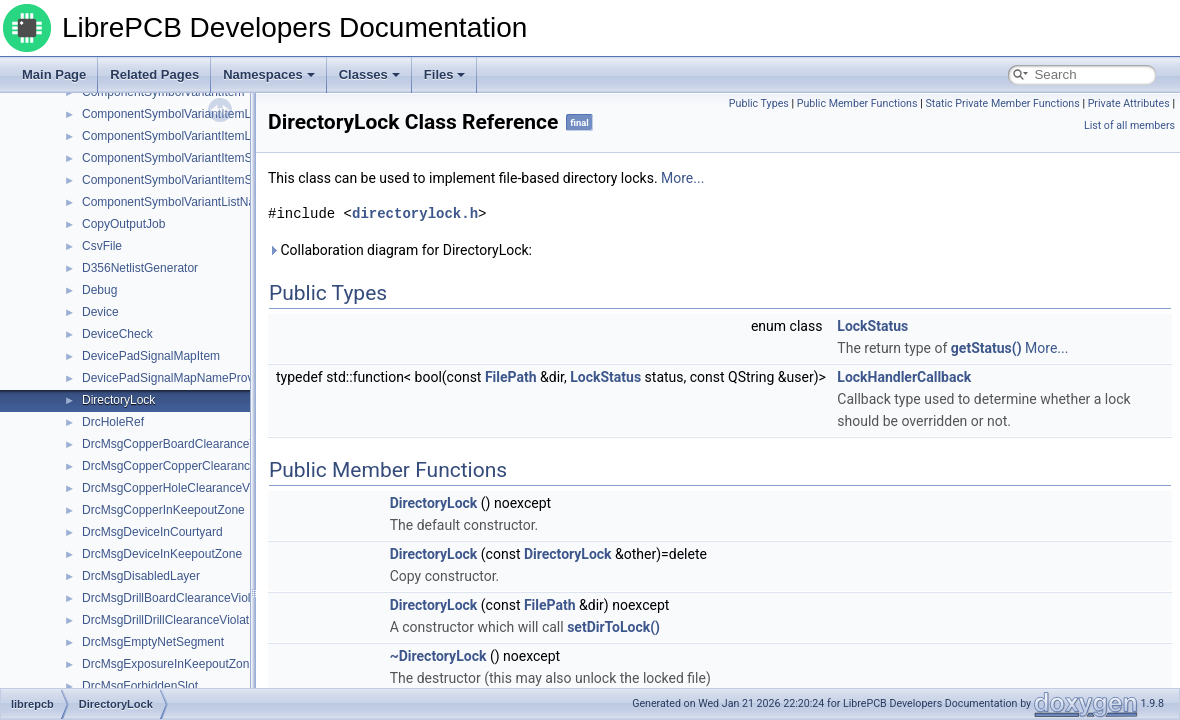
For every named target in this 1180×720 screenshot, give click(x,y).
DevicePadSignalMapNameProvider (177, 378)
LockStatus (872, 326)
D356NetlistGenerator (140, 268)
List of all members (1129, 125)
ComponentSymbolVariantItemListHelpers (193, 114)
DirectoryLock (118, 400)
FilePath (511, 377)
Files (445, 74)
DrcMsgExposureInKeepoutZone (169, 664)
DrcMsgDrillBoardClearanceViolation (179, 598)
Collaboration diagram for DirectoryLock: (400, 250)
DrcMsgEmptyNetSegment (153, 642)
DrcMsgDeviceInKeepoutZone (162, 554)
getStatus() (986, 348)
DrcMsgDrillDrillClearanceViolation (173, 620)
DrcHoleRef (113, 422)
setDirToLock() (613, 627)
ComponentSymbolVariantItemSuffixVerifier (197, 180)
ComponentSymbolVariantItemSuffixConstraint (205, 158)
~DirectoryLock (438, 656)
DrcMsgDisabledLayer (141, 576)
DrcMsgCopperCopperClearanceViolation (192, 466)
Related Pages (154, 74)
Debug (99, 290)
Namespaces (269, 74)
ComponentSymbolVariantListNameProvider (199, 202)
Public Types (759, 103)
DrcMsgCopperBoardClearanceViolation (188, 444)
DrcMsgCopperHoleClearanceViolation (185, 488)
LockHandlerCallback (904, 377)
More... (682, 178)
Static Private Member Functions (1002, 103)
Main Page (54, 74)
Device (100, 312)
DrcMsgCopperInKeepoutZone (163, 510)
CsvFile (102, 246)
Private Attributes (1129, 103)
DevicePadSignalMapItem (151, 356)
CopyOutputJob (123, 224)
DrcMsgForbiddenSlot (140, 686)
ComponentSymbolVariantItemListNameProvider (211, 136)
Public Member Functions (857, 103)
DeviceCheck (117, 334)
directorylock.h (415, 213)
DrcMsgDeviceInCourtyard (152, 532)
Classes (369, 74)
